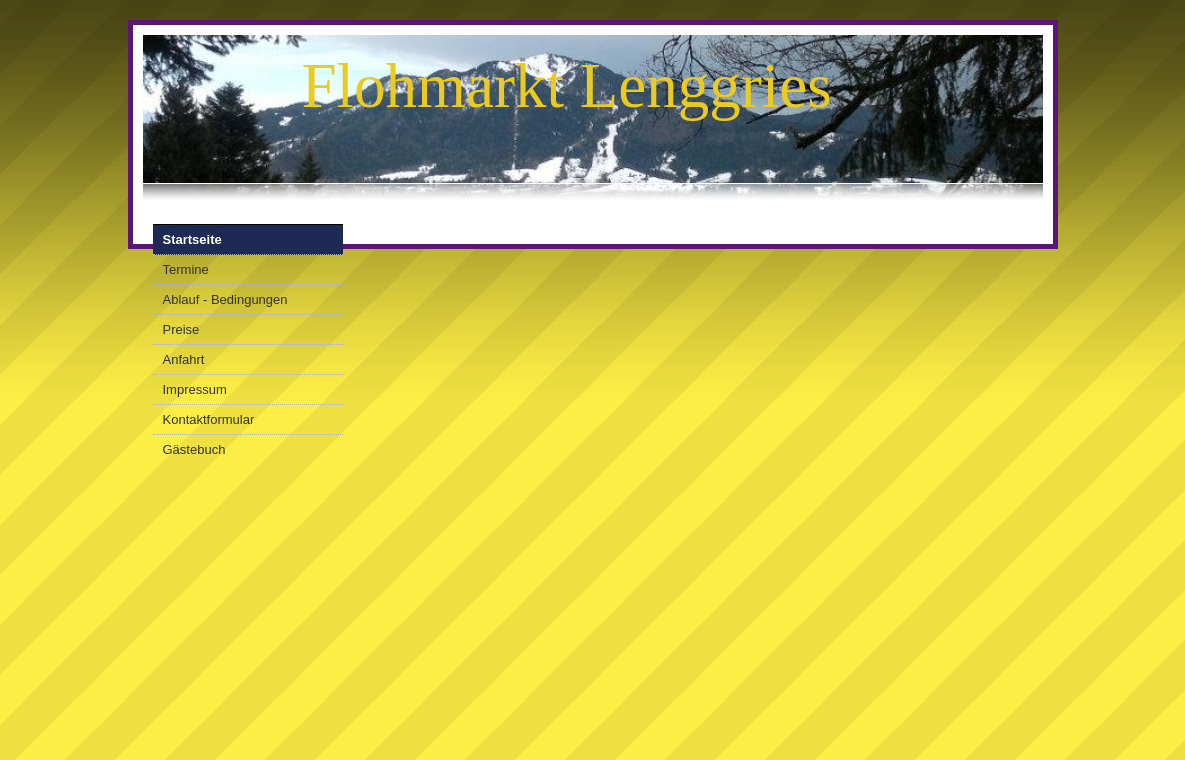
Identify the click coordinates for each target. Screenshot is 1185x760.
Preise (181, 329)
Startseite (192, 239)
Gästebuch (194, 449)
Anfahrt (184, 359)
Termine (186, 269)
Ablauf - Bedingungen (225, 299)
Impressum (195, 389)
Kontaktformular (209, 419)
